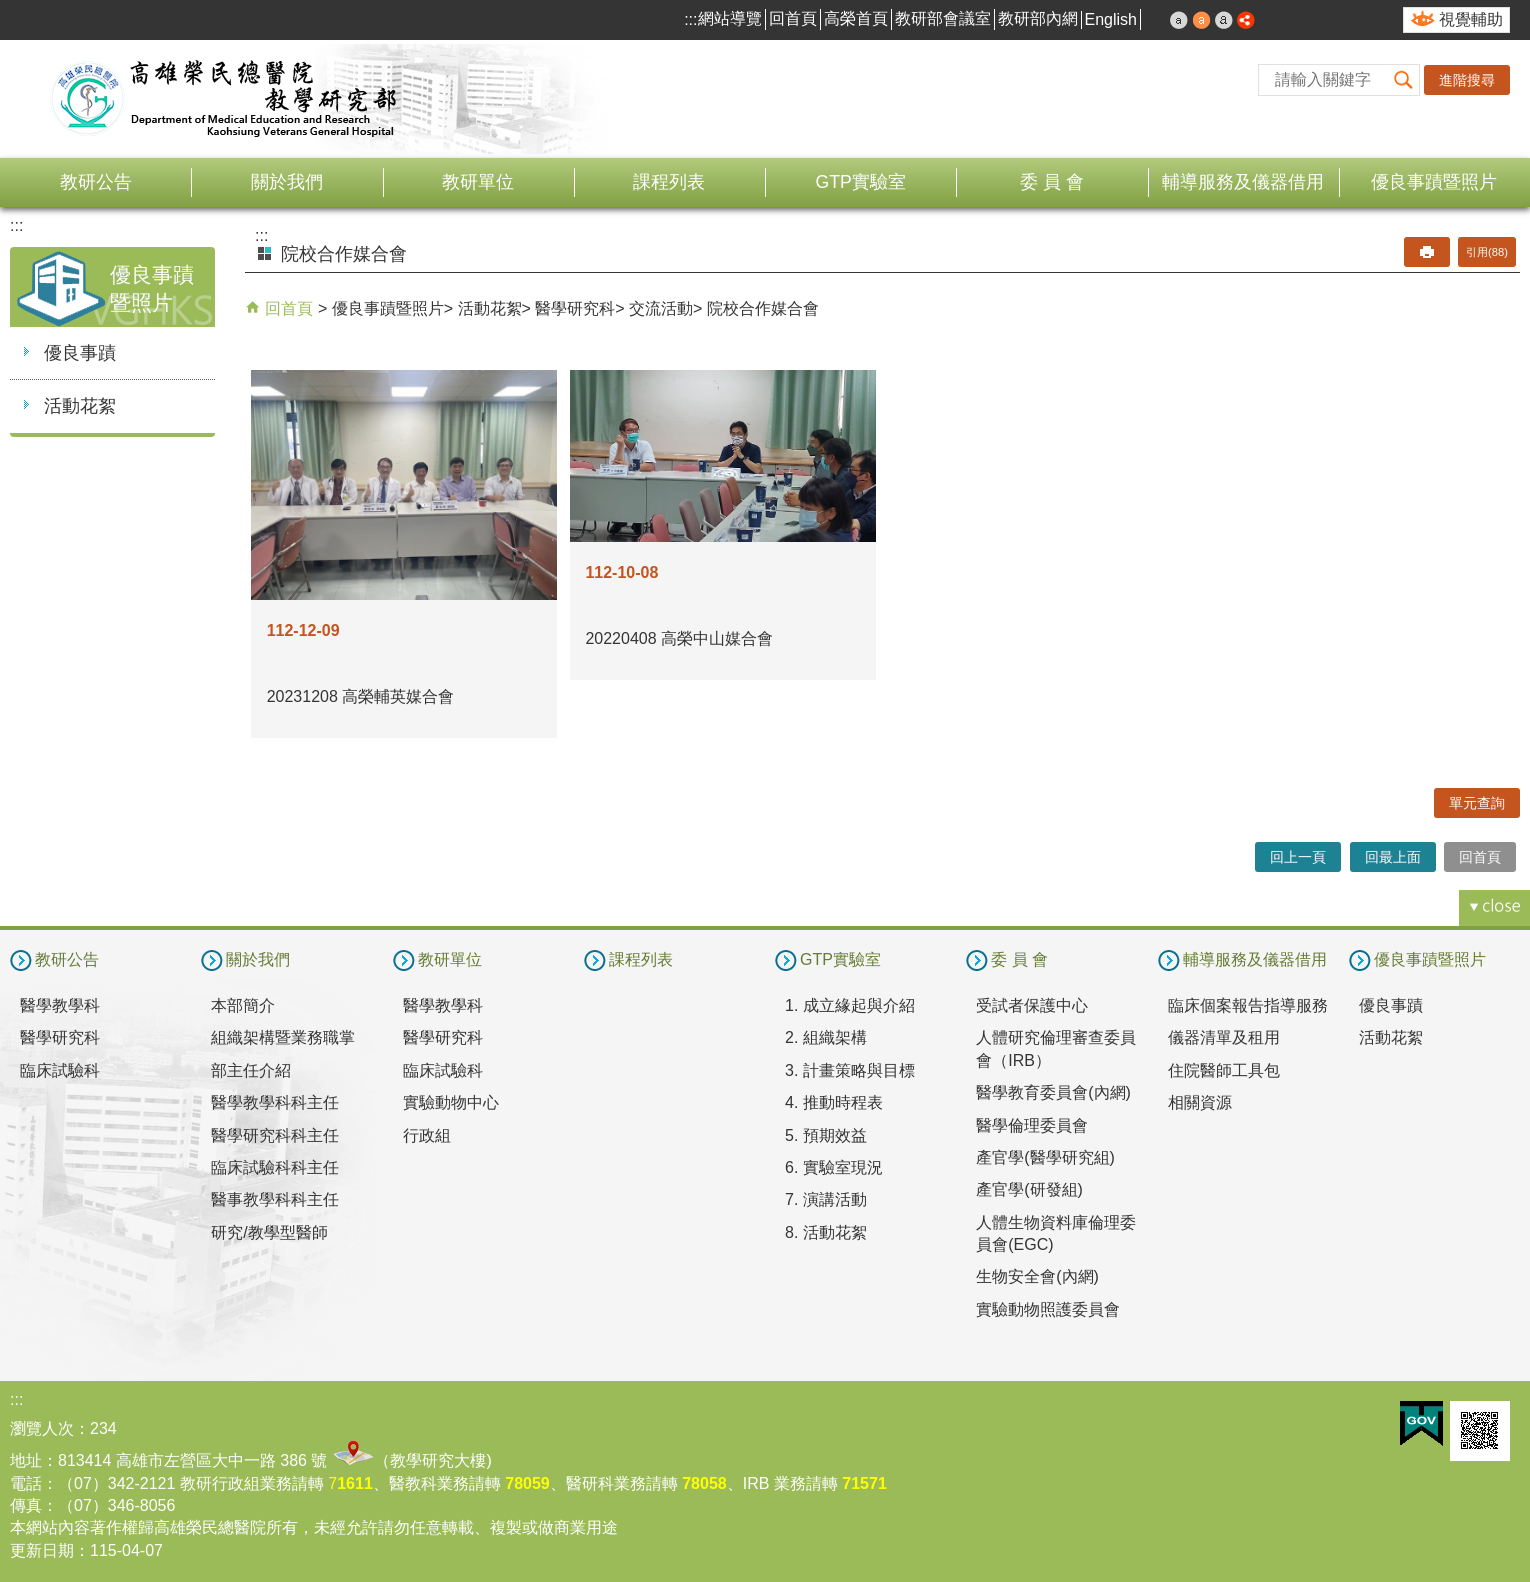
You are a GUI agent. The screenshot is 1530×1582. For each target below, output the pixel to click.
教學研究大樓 (438, 1460)
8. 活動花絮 (826, 1232)
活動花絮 (80, 406)
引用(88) (1487, 252)
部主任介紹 (251, 1070)
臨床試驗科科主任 (275, 1167)
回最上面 (1393, 857)
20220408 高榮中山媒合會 (679, 638)
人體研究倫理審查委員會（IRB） (1056, 1048)
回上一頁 (1298, 857)
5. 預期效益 (826, 1135)
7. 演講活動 (826, 1199)
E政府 (1421, 1423)
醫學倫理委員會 (1032, 1125)
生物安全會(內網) (1037, 1276)
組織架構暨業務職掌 (283, 1037)
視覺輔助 (1471, 19)
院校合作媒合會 (763, 308)
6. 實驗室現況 (834, 1167)
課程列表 (669, 182)
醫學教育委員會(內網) (1053, 1092)
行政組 (427, 1135)
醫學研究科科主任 (275, 1135)
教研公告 (96, 182)
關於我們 (287, 182)
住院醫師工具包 (1224, 1070)
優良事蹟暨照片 (1434, 182)
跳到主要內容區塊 (10, 10)
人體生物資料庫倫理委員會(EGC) (1056, 1233)
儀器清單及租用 (1224, 1037)
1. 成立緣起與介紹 (850, 1005)
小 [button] (1179, 20)
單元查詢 (1477, 803)
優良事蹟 (80, 353)
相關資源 (1200, 1102)
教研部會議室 (943, 18)
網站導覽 (730, 18)
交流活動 (661, 308)
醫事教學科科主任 (275, 1199)
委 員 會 (1052, 182)
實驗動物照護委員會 (1048, 1309)
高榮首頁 (856, 18)
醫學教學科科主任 (275, 1102)
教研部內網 (1038, 18)
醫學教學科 (60, 1005)
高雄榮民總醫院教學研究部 (225, 99)
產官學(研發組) (1029, 1189)
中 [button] (1202, 20)
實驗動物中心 (451, 1102)
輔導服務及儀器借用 (1243, 182)
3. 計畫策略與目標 (850, 1070)
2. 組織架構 (826, 1037)
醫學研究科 (575, 308)
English (1111, 19)
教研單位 (478, 182)
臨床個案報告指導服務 (1248, 1005)
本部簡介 (243, 1005)
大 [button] (1224, 20)
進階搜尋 (1467, 80)
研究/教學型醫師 (269, 1232)
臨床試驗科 (60, 1070)
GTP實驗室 (861, 182)
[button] (1404, 80)
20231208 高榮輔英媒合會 (361, 696)
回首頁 (793, 18)
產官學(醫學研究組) (1045, 1157)
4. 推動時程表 (834, 1102)
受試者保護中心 (1032, 1005)
